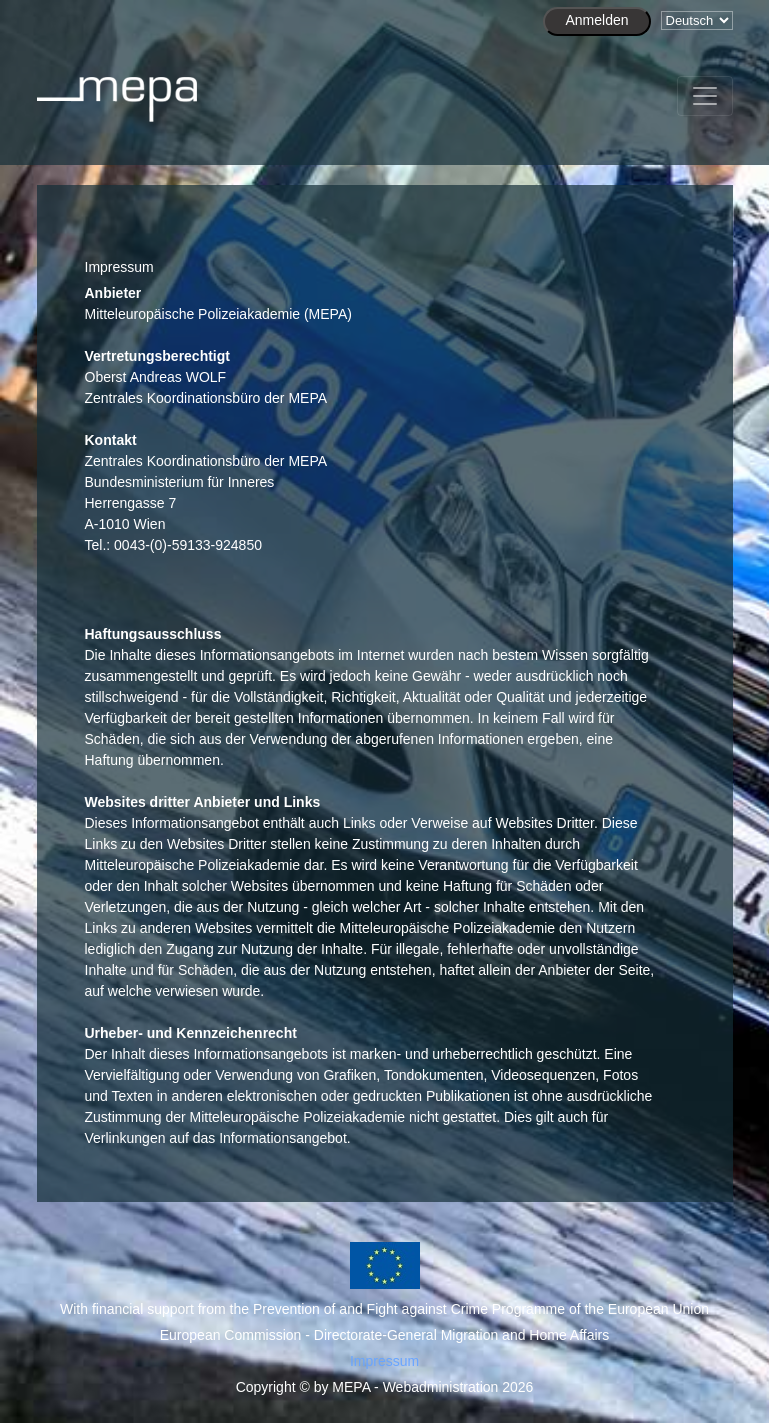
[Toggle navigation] (705, 96)
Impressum (384, 1361)
